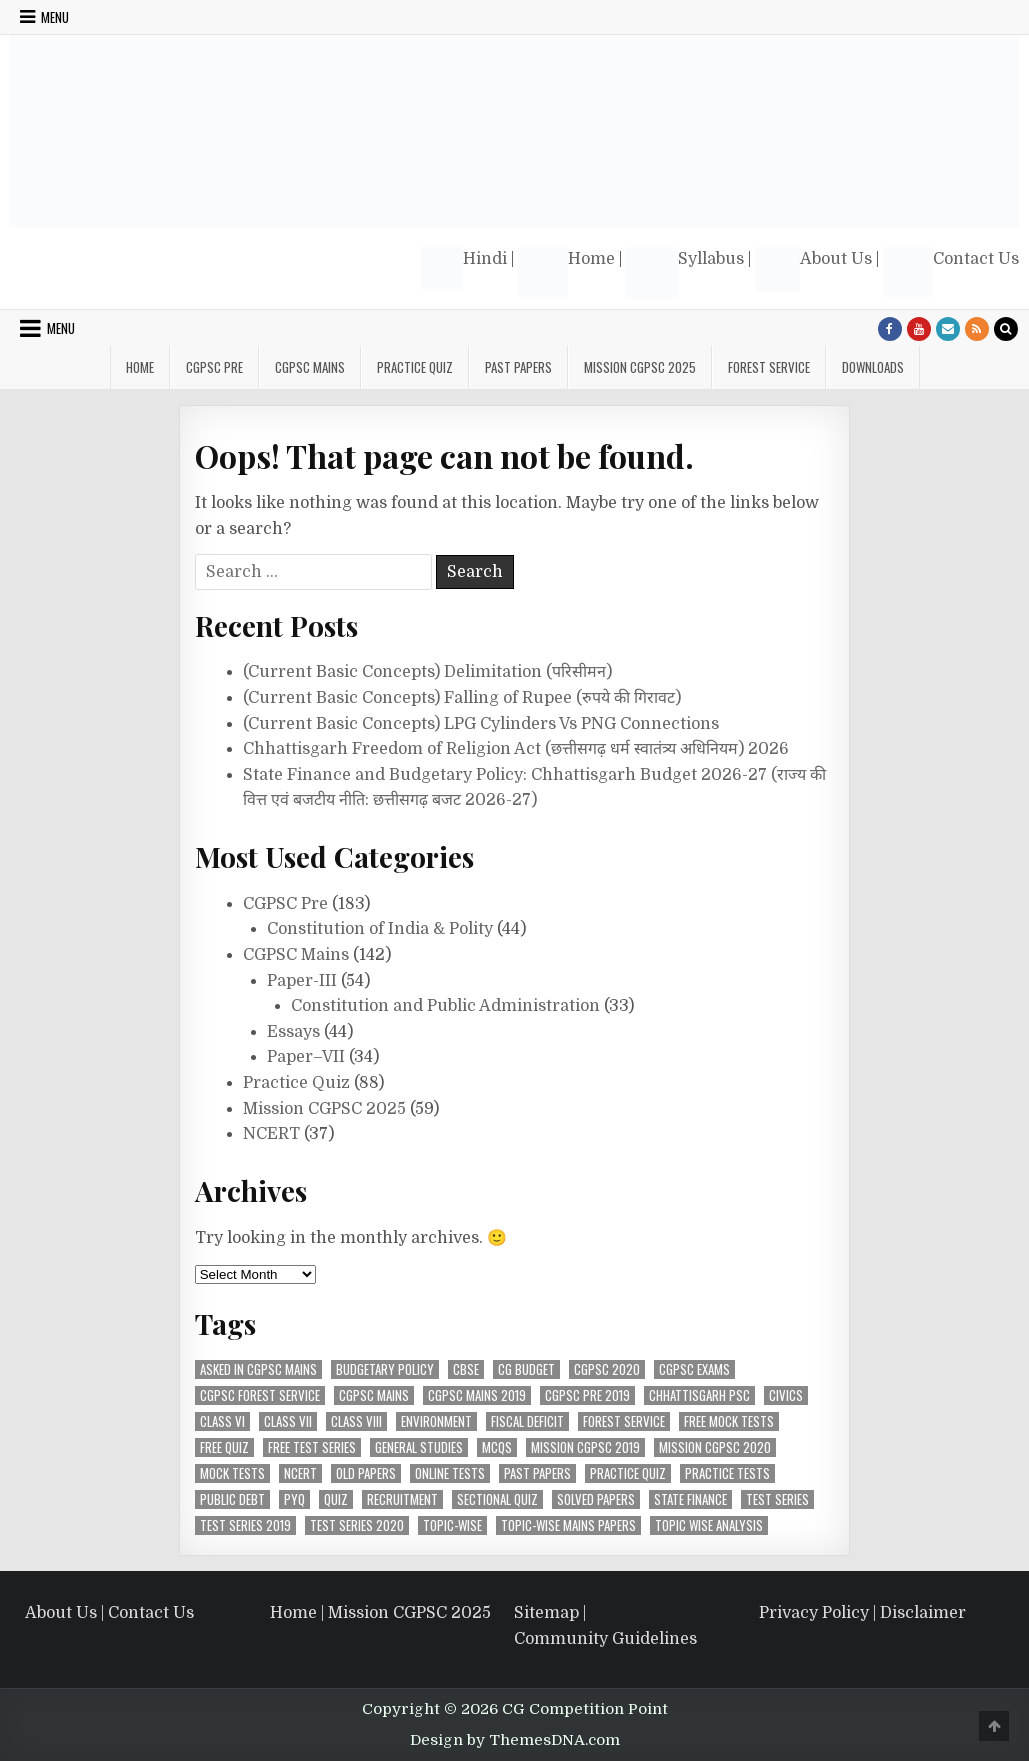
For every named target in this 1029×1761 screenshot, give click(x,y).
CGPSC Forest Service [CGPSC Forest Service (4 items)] (260, 1395)
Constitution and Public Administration (445, 1006)
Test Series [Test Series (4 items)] (777, 1499)
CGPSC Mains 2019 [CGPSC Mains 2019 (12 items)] (477, 1395)
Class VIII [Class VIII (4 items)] (356, 1421)
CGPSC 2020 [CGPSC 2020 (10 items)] (607, 1369)
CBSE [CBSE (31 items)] (466, 1369)
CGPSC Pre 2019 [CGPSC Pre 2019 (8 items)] (587, 1395)
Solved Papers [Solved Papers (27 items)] (596, 1499)
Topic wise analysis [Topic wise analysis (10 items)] (709, 1525)
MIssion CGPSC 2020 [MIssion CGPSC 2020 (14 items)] (715, 1447)
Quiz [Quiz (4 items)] (336, 1499)
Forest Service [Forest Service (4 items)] (624, 1421)
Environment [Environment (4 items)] (436, 1421)
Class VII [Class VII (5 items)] (288, 1421)
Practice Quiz (415, 367)
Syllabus (685, 273)
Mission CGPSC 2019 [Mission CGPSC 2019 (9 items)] (585, 1447)
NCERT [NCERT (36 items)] (300, 1473)
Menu (55, 17)
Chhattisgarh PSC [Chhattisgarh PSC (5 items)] (699, 1395)
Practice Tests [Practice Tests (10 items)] (727, 1473)
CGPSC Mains (310, 367)
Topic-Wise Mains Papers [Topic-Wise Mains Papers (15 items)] (568, 1525)
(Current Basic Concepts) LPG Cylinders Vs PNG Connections (481, 724)
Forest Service (769, 367)
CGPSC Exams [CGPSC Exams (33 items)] (694, 1369)
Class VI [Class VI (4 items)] (222, 1421)
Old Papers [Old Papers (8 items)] (366, 1473)
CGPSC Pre (214, 367)
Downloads (873, 367)
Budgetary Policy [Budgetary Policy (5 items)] (385, 1369)
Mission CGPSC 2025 (640, 367)
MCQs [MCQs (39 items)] (497, 1447)
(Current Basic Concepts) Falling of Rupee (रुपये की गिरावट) (462, 698)
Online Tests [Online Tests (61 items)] (450, 1473)
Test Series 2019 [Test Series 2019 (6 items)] (245, 1525)
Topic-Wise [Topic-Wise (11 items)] (452, 1525)
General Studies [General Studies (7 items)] (419, 1447)
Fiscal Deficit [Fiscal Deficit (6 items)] (527, 1421)
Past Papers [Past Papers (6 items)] (537, 1473)
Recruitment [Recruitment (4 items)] (402, 1499)
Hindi (464, 268)
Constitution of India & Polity (380, 929)
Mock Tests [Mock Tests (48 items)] (232, 1473)
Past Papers (518, 367)
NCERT (271, 1134)
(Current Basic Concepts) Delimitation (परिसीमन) (427, 672)
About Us (813, 269)
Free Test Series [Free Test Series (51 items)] (312, 1447)
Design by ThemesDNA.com (515, 1740)
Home (566, 272)
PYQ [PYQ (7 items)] (294, 1499)
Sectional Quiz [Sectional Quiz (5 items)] (497, 1499)
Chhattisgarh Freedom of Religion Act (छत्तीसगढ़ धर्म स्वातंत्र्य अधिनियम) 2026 (516, 749)
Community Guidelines (605, 1639)
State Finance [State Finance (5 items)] (690, 1499)
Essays (293, 1032)
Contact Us (951, 272)
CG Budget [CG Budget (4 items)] (526, 1369)
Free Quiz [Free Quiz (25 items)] (224, 1447)
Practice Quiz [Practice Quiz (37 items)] (628, 1473)
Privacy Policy (814, 1613)
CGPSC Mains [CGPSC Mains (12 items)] (374, 1395)
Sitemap (546, 1613)
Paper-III (302, 981)
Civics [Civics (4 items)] (786, 1395)
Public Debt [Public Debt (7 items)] (232, 1499)
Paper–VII (306, 1057)
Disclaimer (923, 1613)
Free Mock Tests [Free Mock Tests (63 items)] (729, 1421)
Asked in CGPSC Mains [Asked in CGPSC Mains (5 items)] (258, 1369)
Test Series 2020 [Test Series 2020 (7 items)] (357, 1525)
